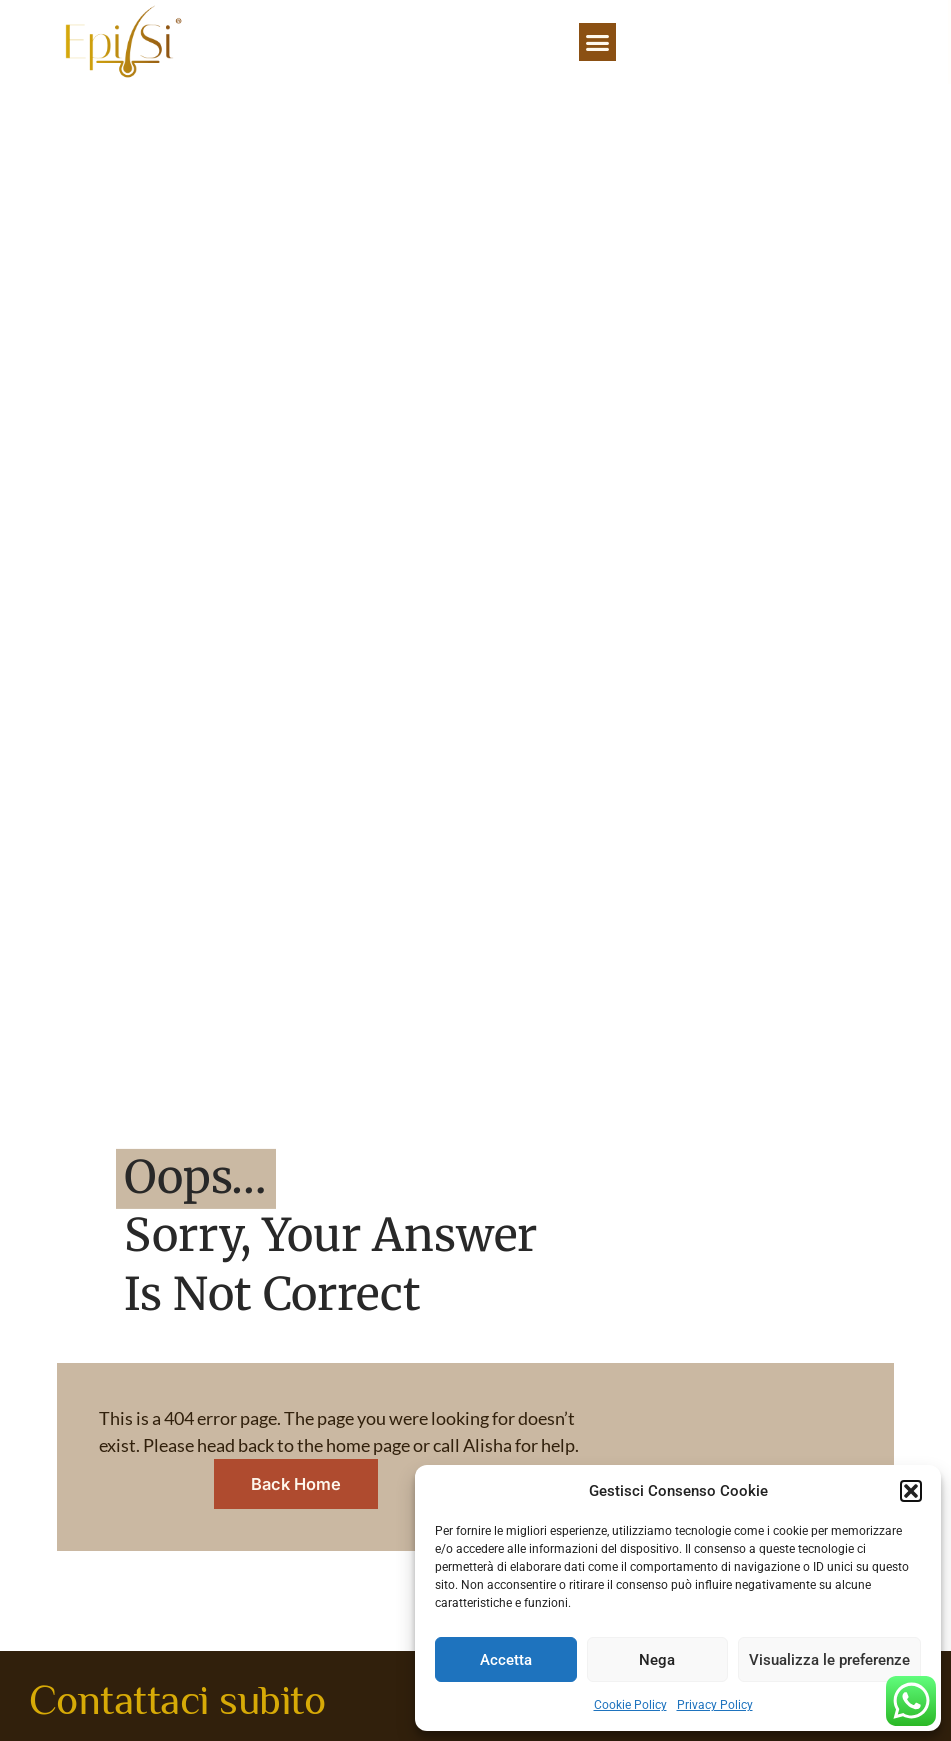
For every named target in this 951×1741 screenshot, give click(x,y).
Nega (657, 1660)
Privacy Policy (715, 1705)
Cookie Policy (630, 1705)
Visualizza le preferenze (829, 1660)
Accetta (506, 1660)
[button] (911, 1491)
